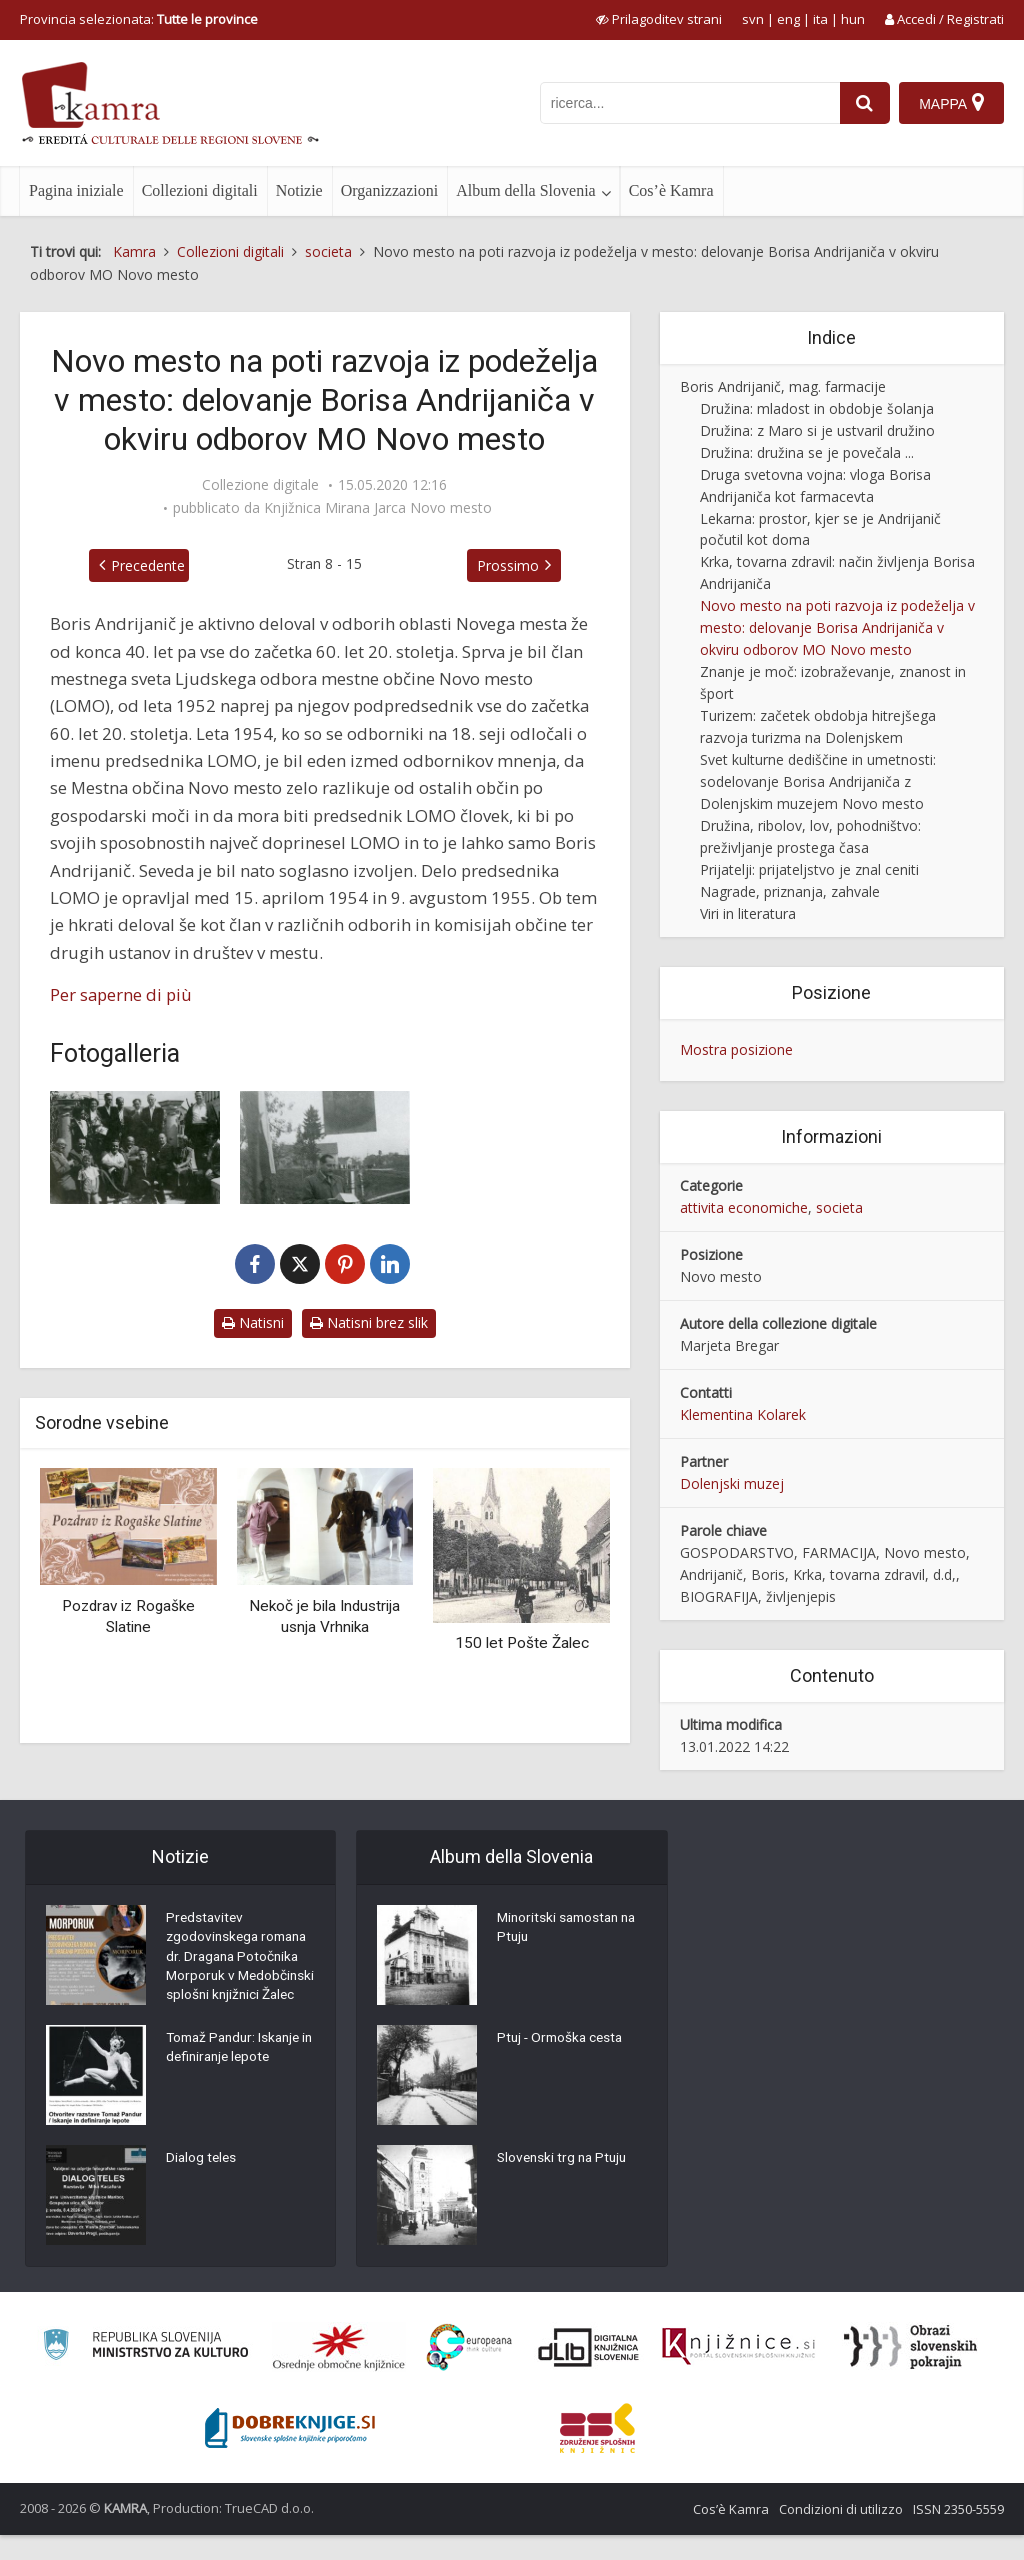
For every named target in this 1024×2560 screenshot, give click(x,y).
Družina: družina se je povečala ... (807, 452)
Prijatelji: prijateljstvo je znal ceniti (809, 869)
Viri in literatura (748, 913)
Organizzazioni (389, 190)
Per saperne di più (121, 994)
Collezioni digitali (200, 190)
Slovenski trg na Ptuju (565, 2160)
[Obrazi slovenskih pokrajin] (910, 2372)
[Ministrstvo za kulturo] (145, 2372)
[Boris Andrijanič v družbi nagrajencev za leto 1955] (135, 1147)
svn (753, 19)
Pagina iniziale (76, 190)
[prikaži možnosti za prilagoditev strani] (659, 19)
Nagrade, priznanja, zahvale (790, 891)
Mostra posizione (736, 1049)
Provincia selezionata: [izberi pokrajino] (139, 19)
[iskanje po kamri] (689, 103)
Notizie (299, 190)
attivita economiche (744, 1207)
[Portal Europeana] (469, 2372)
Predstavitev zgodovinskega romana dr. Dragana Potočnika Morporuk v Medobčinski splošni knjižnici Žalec (240, 1970)
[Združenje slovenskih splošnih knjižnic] (738, 2372)
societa (839, 1207)
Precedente (144, 565)
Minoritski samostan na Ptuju (570, 1930)
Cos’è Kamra (671, 190)
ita (820, 19)
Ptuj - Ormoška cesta (563, 2040)
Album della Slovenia (526, 190)
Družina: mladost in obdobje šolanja (817, 408)
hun (853, 19)
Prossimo (512, 565)
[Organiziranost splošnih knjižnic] (339, 2372)
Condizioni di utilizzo (841, 2534)
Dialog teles (202, 2185)
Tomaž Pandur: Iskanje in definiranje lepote (237, 2075)
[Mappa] (951, 103)
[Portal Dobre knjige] (290, 2453)
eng (788, 19)
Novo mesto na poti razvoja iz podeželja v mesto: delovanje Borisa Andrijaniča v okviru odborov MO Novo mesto (837, 627)
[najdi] (864, 103)
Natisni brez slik (369, 1322)
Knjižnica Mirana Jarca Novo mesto (378, 508)
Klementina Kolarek (743, 1414)
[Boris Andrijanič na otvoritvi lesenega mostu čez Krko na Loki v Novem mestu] (325, 1147)
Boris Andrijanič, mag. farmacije (783, 386)
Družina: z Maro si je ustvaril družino (817, 430)
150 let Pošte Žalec (522, 1643)
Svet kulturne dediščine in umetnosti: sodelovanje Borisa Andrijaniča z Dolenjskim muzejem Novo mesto (818, 781)
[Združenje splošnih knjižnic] (597, 2453)
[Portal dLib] (589, 2372)
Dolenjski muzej (732, 1483)
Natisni (253, 1322)
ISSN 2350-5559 (958, 2534)
